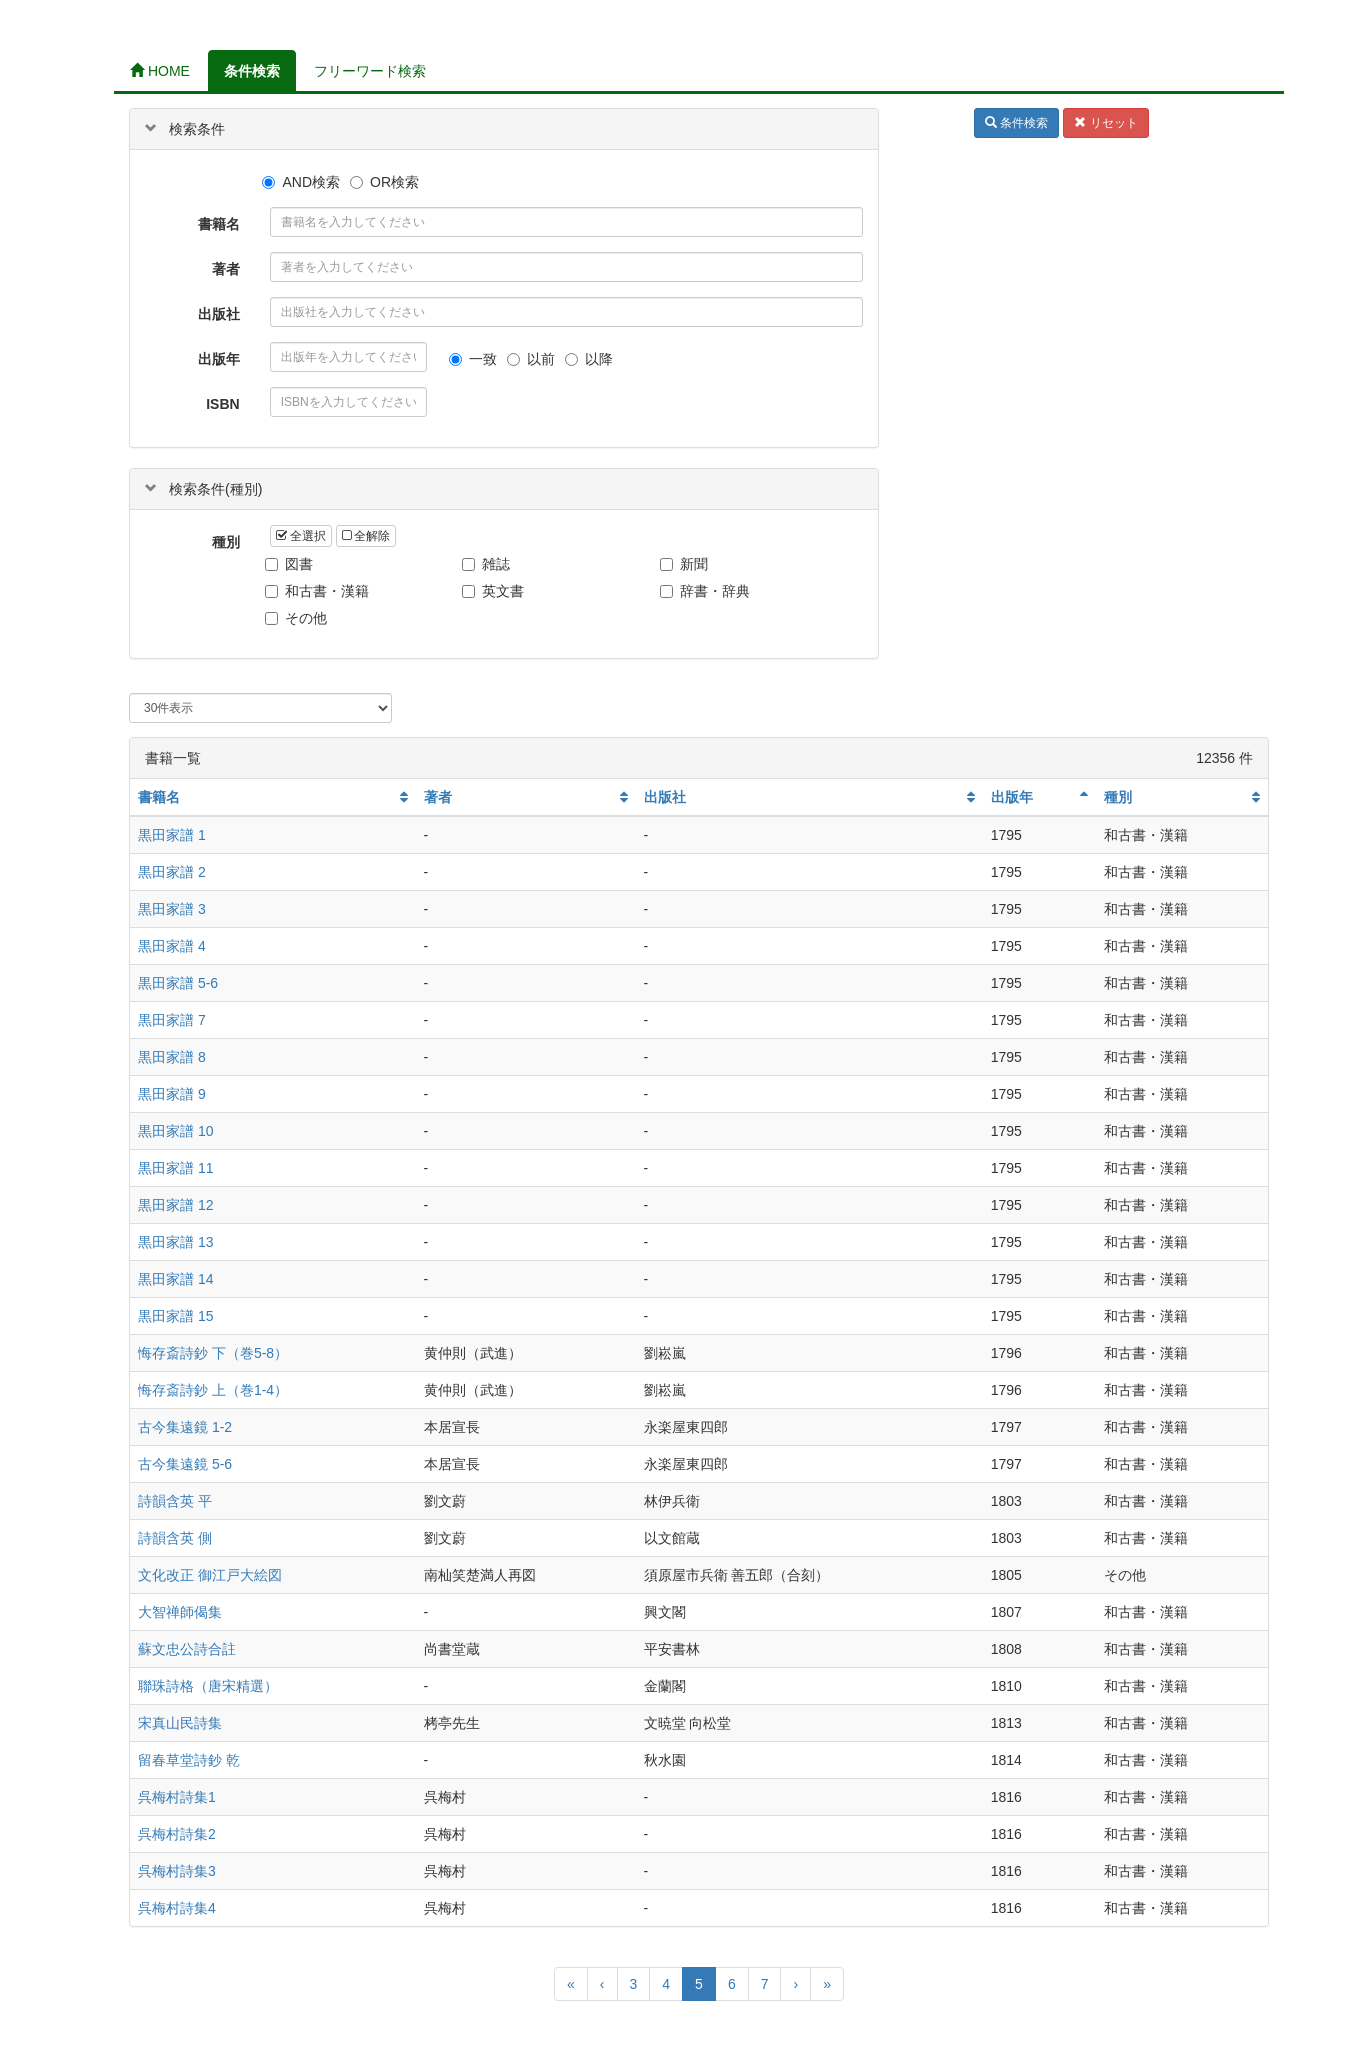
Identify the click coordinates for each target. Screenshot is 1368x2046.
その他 (298, 618)
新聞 (686, 564)
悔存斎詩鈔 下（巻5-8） (213, 1353)
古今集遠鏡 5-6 (185, 1464)
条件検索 (252, 71)
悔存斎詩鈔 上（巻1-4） (213, 1390)
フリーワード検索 (370, 71)
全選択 (301, 536)
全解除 (366, 536)
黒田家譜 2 (172, 872)
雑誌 (488, 564)
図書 (291, 564)
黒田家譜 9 (172, 1094)
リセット (1105, 123)
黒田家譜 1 (172, 835)
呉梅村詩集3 (177, 1871)
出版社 (219, 314)
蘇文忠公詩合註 (187, 1649)
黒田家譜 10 (175, 1131)
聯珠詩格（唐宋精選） (208, 1686)
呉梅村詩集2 (177, 1834)
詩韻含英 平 (175, 1501)
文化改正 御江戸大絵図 (210, 1575)
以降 (589, 359)
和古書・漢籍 (319, 591)
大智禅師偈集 (180, 1612)
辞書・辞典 (707, 591)
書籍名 (219, 224)
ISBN (222, 404)
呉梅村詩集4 (177, 1908)
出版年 (219, 359)
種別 (226, 542)
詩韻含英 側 (175, 1538)
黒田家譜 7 (172, 1020)
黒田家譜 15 (175, 1316)
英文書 (495, 591)
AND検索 (301, 182)
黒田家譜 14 (175, 1279)
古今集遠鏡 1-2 (185, 1427)
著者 (226, 269)
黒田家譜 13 (175, 1242)
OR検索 (384, 182)
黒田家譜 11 (175, 1168)
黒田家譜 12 (175, 1205)
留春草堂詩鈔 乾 (189, 1760)
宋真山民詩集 (180, 1723)
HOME (160, 71)
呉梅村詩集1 (177, 1797)
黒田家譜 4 (172, 946)
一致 (473, 359)
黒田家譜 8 (172, 1057)
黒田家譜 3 (172, 909)
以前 (531, 359)
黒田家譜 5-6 (178, 983)
